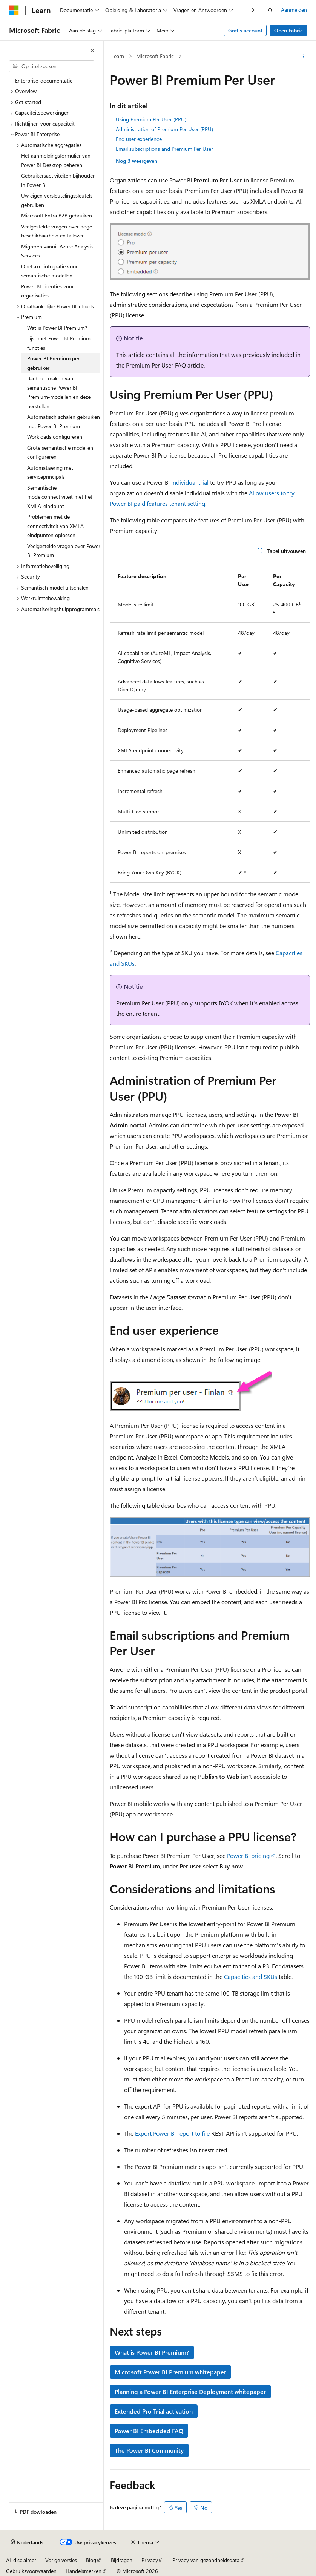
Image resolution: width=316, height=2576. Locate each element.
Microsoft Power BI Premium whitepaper (170, 2372)
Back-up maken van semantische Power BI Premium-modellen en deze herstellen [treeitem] (59, 392)
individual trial (190, 482)
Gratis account (245, 30)
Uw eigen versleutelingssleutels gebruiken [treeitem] (56, 200)
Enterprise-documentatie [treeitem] (43, 80)
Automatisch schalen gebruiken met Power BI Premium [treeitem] (63, 421)
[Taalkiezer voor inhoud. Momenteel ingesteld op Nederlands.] (27, 2542)
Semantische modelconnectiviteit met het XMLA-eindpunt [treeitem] (59, 497)
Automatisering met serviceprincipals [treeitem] (50, 472)
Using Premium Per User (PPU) (151, 119)
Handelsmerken (83, 2570)
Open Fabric (288, 30)
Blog (91, 2560)
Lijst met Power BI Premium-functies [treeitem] (60, 343)
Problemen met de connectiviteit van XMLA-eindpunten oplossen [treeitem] (56, 526)
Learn (117, 56)
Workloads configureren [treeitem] (54, 436)
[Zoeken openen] (270, 10)
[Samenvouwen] (92, 50)
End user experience (139, 138)
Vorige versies (61, 2560)
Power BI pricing (248, 1855)
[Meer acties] (303, 57)
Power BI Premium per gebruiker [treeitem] (53, 363)
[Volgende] (253, 10)
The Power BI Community (149, 2450)
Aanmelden (294, 9)
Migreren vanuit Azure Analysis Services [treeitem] (57, 251)
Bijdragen (121, 2560)
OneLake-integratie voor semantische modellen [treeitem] (49, 271)
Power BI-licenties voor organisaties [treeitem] (47, 291)
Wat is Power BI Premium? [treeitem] (57, 327)
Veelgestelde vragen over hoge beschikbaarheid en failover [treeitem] (56, 231)
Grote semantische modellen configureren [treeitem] (60, 452)
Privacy (149, 2560)
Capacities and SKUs (250, 1976)
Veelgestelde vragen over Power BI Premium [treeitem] (63, 550)
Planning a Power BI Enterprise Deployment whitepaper (190, 2391)
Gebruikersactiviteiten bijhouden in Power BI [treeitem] (58, 180)
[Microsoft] (14, 10)
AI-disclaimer (21, 2560)
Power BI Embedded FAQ (149, 2431)
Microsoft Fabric (155, 56)
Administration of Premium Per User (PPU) (164, 129)
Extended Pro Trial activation (154, 2411)
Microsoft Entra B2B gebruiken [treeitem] (56, 215)
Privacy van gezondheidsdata (205, 2560)
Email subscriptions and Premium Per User (164, 148)
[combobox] (51, 66)
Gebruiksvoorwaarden (31, 2570)
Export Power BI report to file (172, 2133)
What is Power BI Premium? (152, 2352)
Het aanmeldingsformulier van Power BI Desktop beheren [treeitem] (56, 160)
